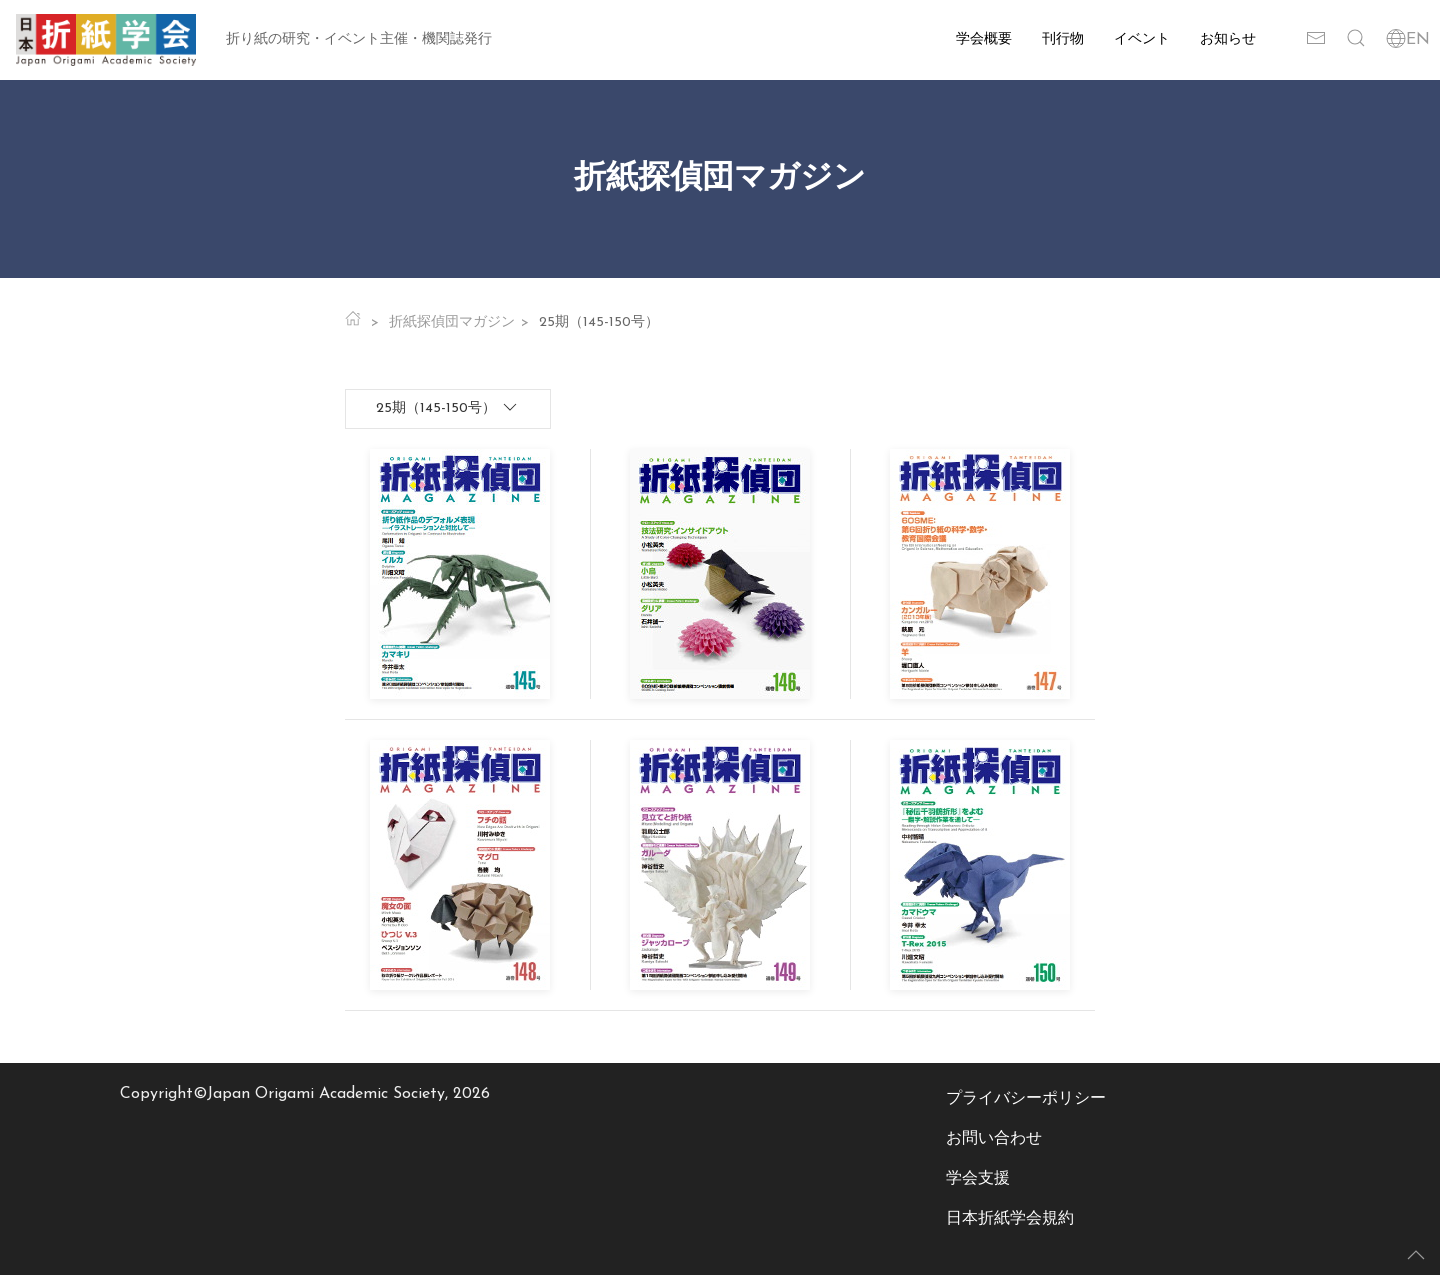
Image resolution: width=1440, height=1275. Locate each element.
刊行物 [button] (1063, 39)
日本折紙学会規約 (1010, 1219)
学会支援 (978, 1179)
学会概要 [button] (984, 39)
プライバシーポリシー (1026, 1099)
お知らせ (1228, 39)
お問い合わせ (994, 1139)
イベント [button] (1142, 39)
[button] (1356, 40)
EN (1408, 40)
